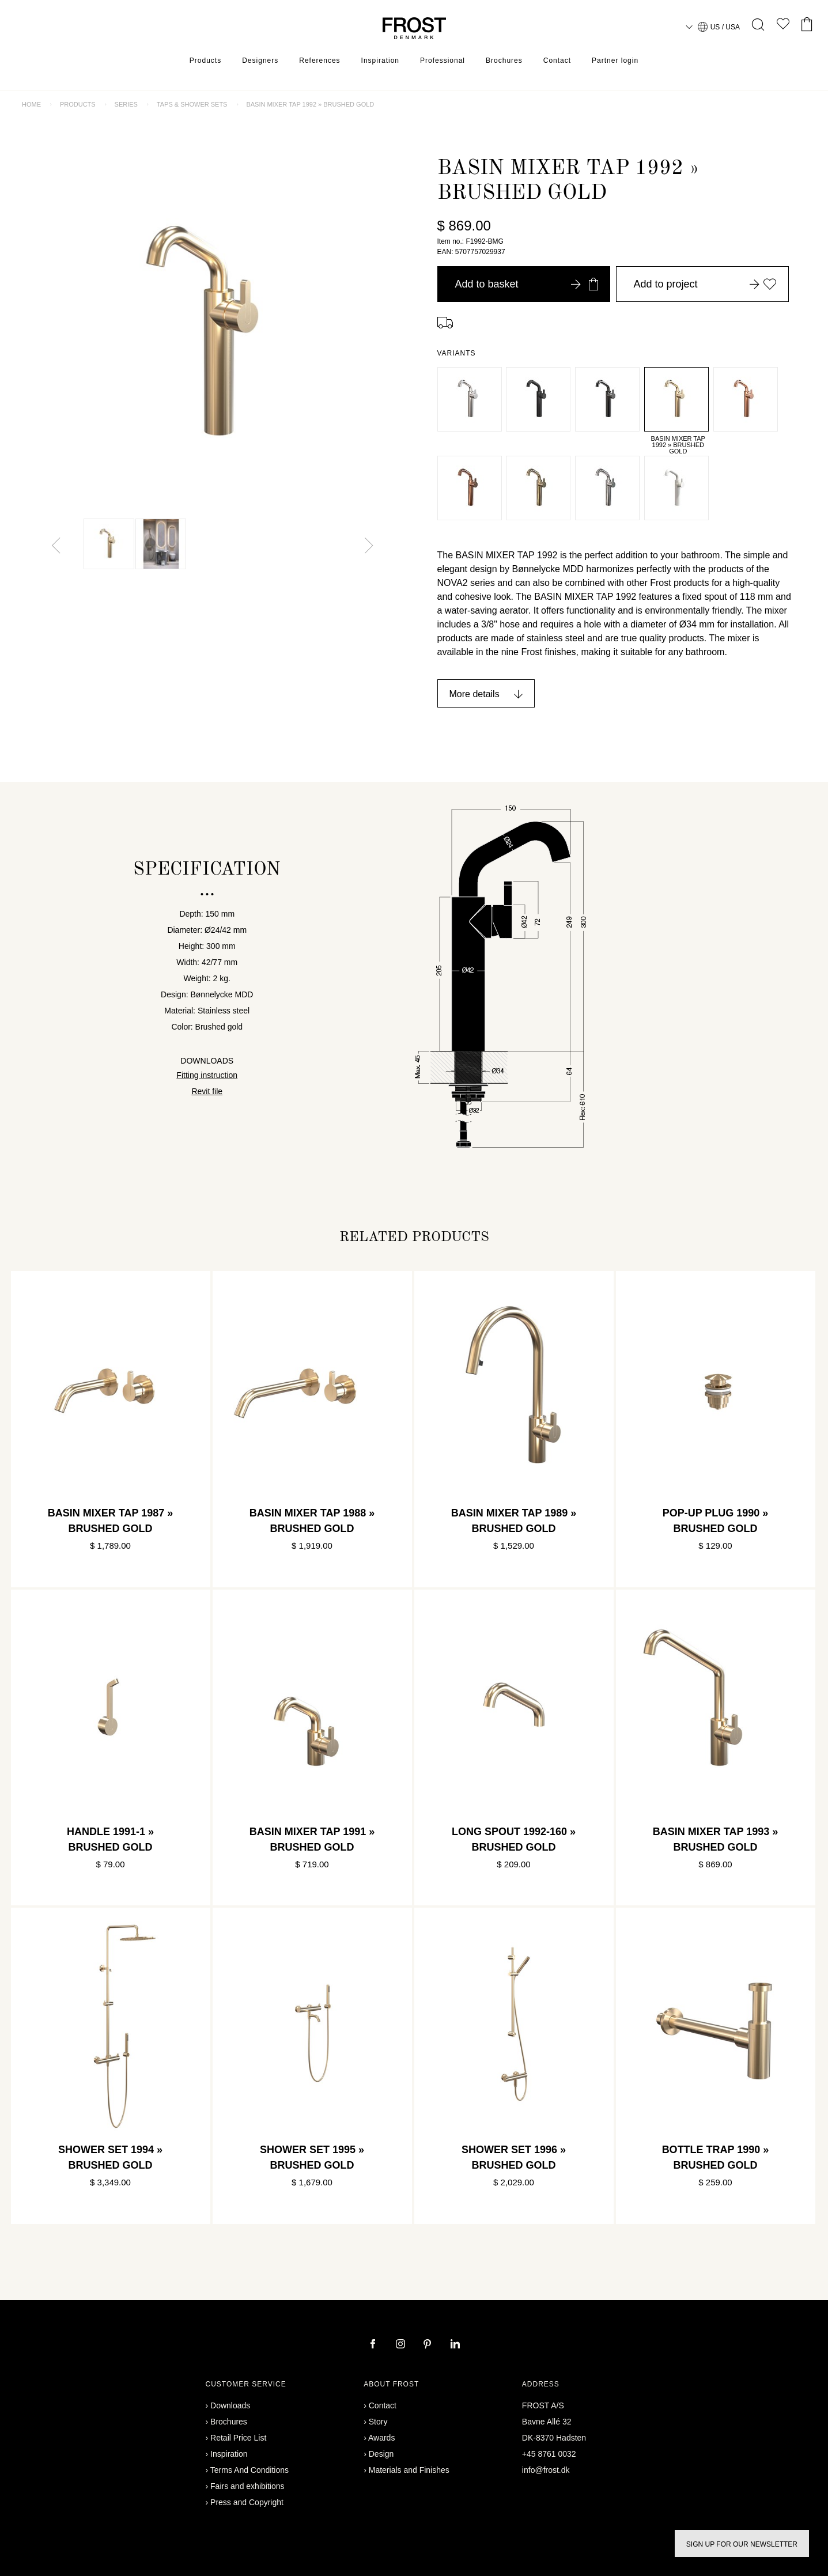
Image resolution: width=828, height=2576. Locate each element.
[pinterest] (429, 2345)
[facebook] (374, 2345)
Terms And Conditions (249, 2470)
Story (378, 2421)
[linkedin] (455, 2345)
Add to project (705, 284)
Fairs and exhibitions (247, 2486)
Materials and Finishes (409, 2470)
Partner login (615, 60)
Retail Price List (238, 2437)
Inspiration (380, 60)
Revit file (206, 1091)
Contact (557, 60)
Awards (381, 2437)
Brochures (504, 60)
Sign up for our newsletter (741, 2544)
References (319, 60)
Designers (260, 60)
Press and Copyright (246, 2502)
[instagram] (401, 2345)
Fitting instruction (206, 1075)
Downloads (230, 2405)
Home (31, 104)
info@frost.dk (546, 2470)
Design (381, 2453)
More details (474, 694)
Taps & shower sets (192, 104)
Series (126, 104)
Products (205, 60)
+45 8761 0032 (549, 2453)
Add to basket (526, 284)
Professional (442, 60)
